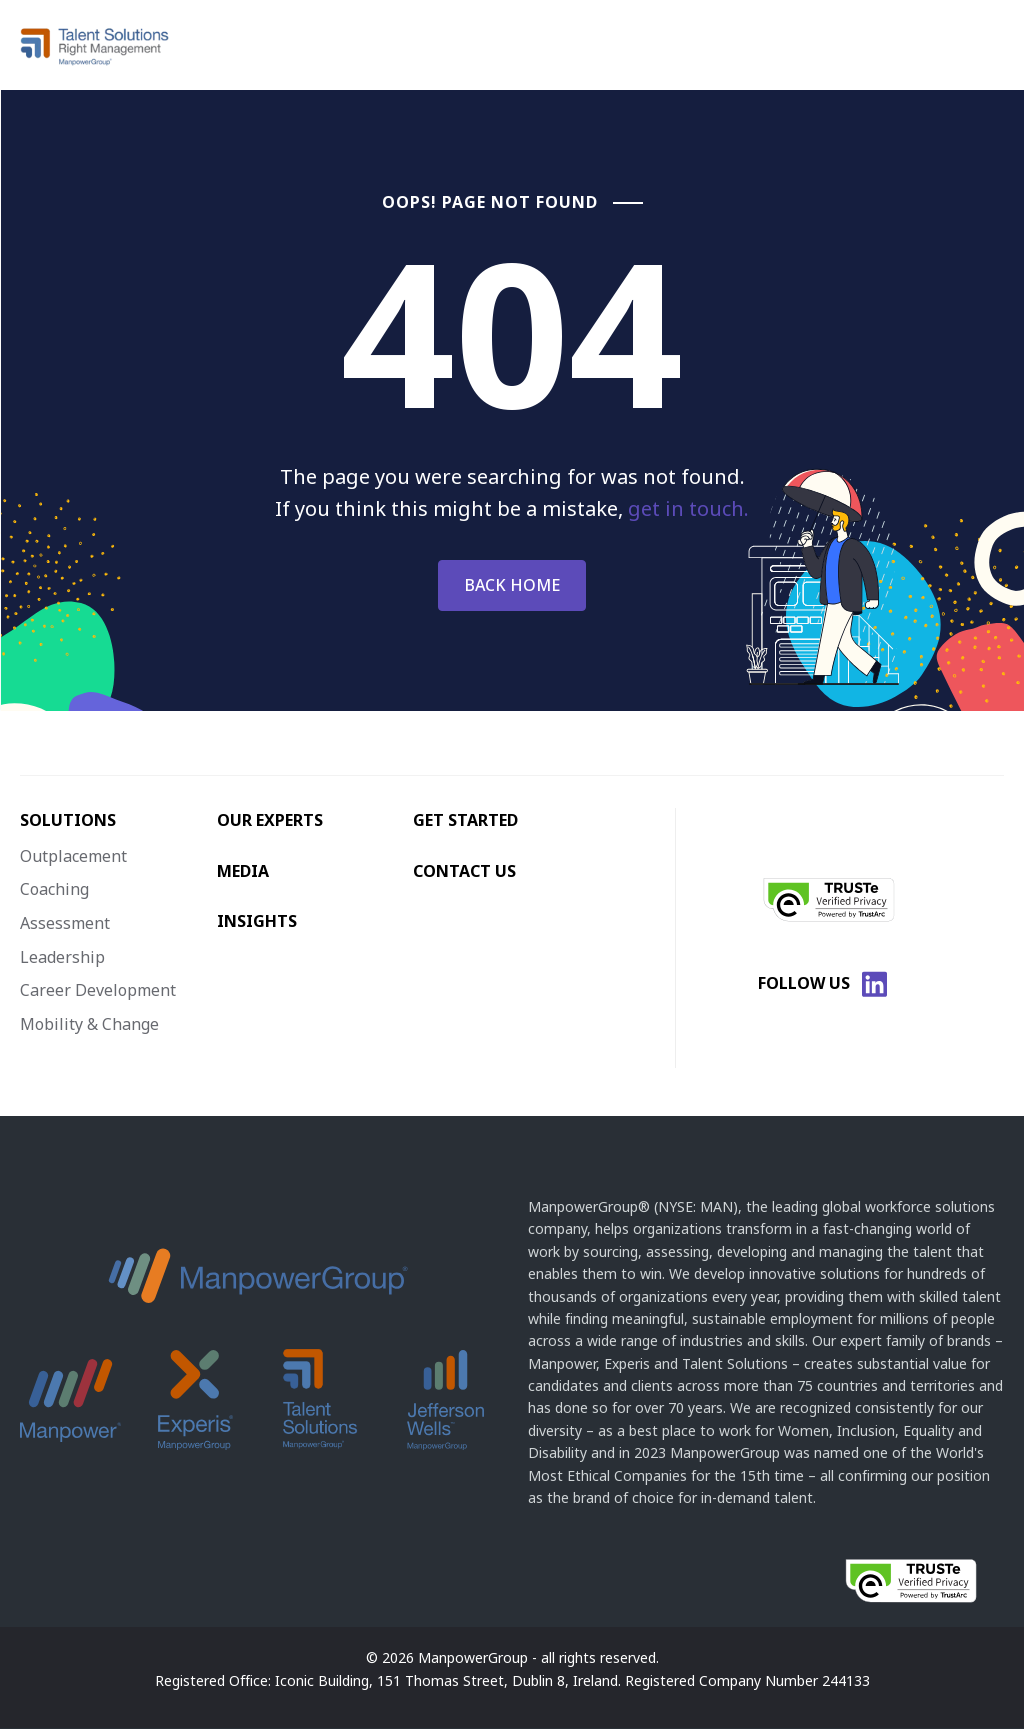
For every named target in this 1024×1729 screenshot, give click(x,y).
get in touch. (688, 508)
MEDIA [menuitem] (243, 871)
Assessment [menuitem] (65, 923)
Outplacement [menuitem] (73, 856)
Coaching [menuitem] (54, 889)
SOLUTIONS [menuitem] (68, 820)
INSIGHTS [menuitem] (257, 921)
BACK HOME (512, 585)
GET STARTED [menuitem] (465, 820)
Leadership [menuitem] (62, 957)
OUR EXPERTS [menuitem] (270, 820)
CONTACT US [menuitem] (464, 871)
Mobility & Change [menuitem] (89, 1024)
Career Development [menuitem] (98, 990)
